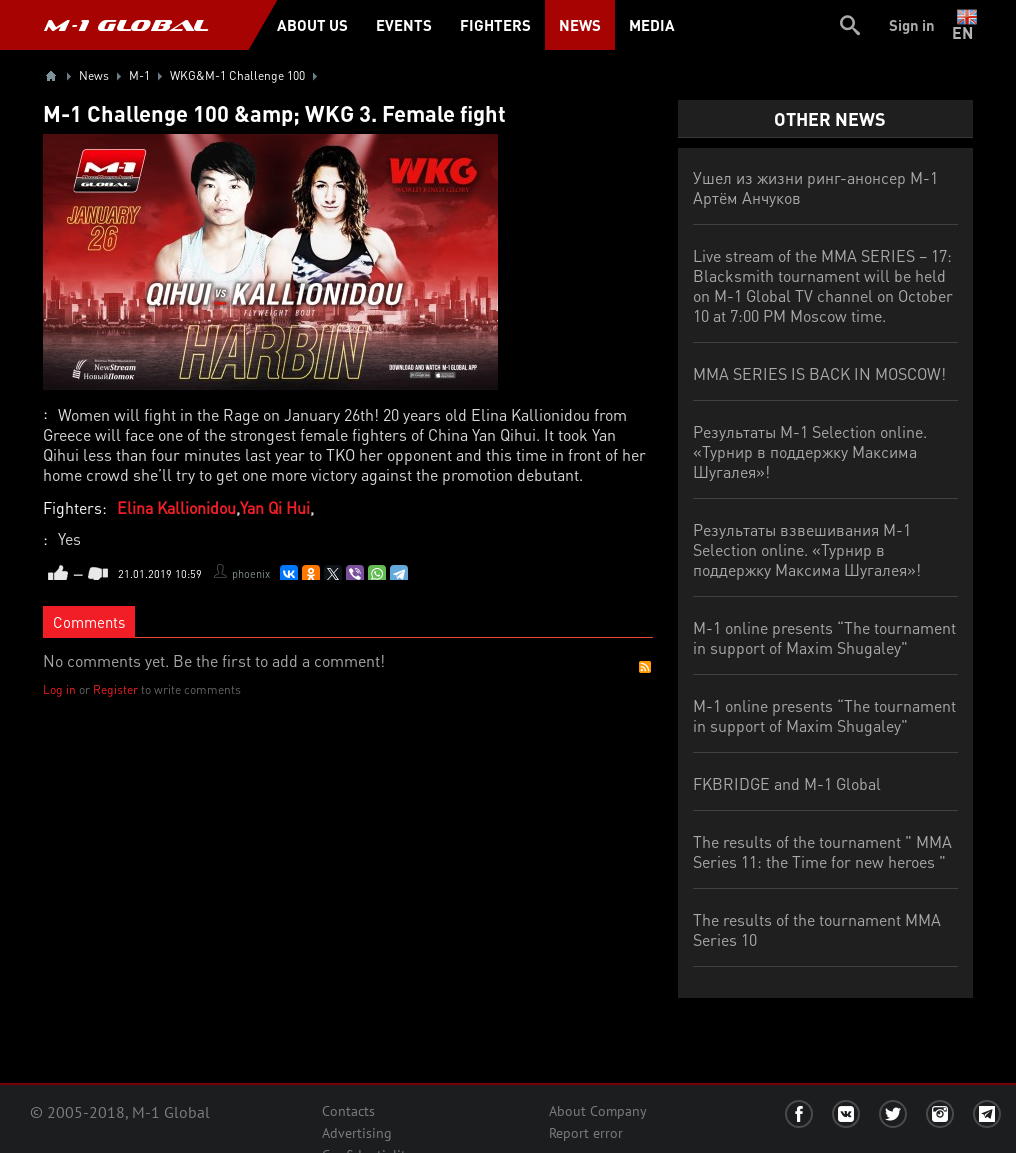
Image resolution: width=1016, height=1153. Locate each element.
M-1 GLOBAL (126, 25)
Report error (586, 1133)
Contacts (348, 1111)
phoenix (251, 574)
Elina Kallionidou (176, 507)
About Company (598, 1111)
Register (115, 689)
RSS (645, 667)
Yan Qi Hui (275, 507)
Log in (59, 689)
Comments (89, 622)
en (966, 25)
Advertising (357, 1133)
